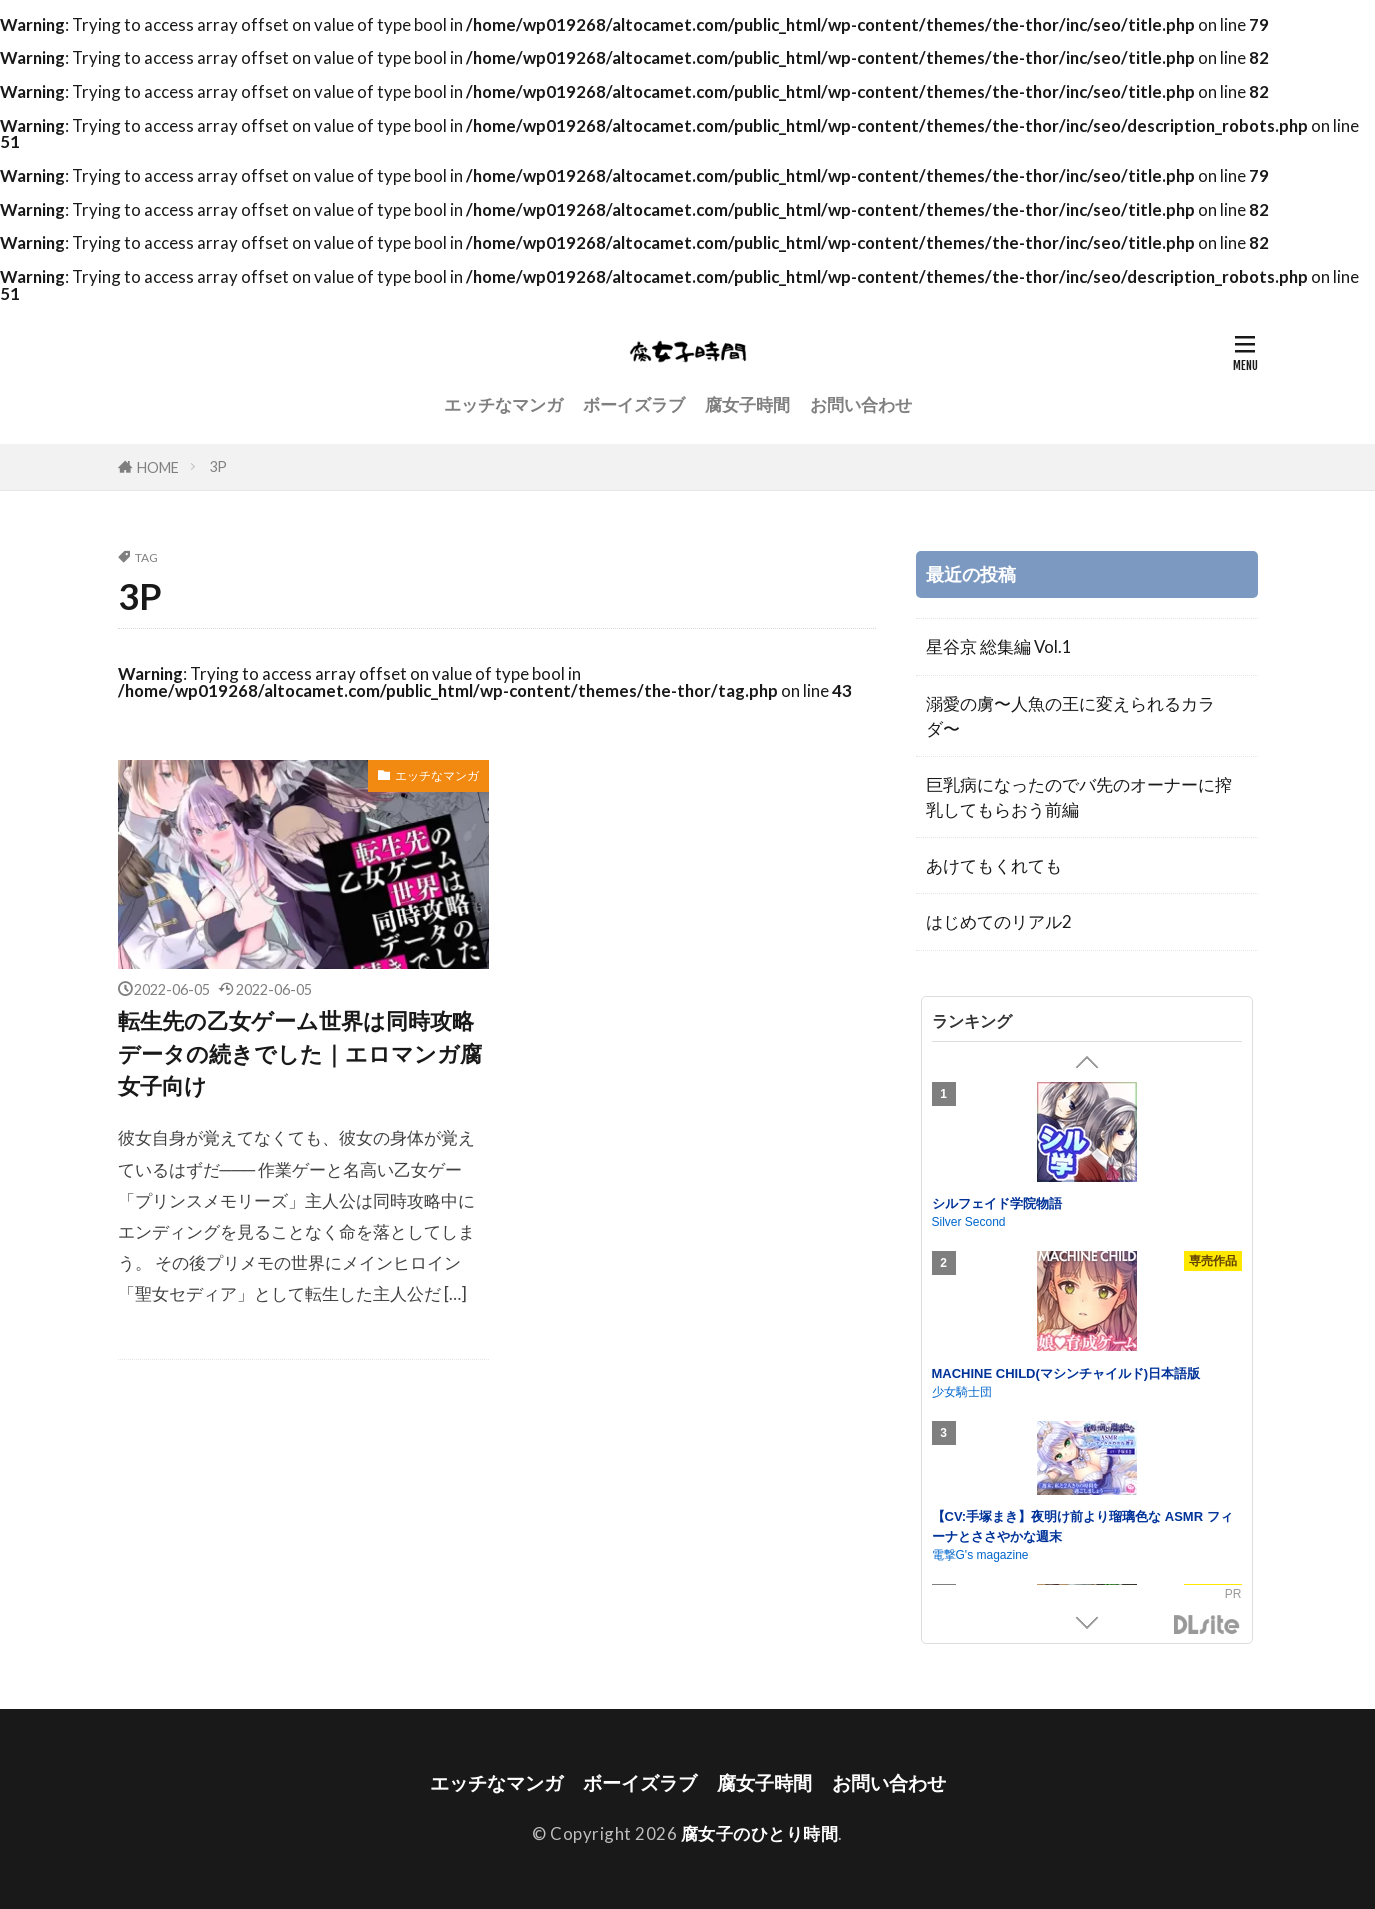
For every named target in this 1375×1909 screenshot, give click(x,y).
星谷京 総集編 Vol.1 (999, 646)
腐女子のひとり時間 (760, 1833)
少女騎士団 (962, 1392)
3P (218, 466)
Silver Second (969, 1222)
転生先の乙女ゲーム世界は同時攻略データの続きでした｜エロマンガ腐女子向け (300, 1053)
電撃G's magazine (980, 1555)
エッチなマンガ (503, 404)
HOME (158, 467)
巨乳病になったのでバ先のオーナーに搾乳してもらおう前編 (1079, 797)
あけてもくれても (994, 865)
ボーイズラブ (634, 404)
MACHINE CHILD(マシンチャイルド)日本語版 (1066, 1373)
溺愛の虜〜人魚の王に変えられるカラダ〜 (1070, 716)
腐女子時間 (747, 404)
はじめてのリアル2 (999, 921)
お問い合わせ (861, 404)
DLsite (1207, 1625)
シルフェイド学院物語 (997, 1203)
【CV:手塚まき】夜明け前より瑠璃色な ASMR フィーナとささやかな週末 (1082, 1526)
